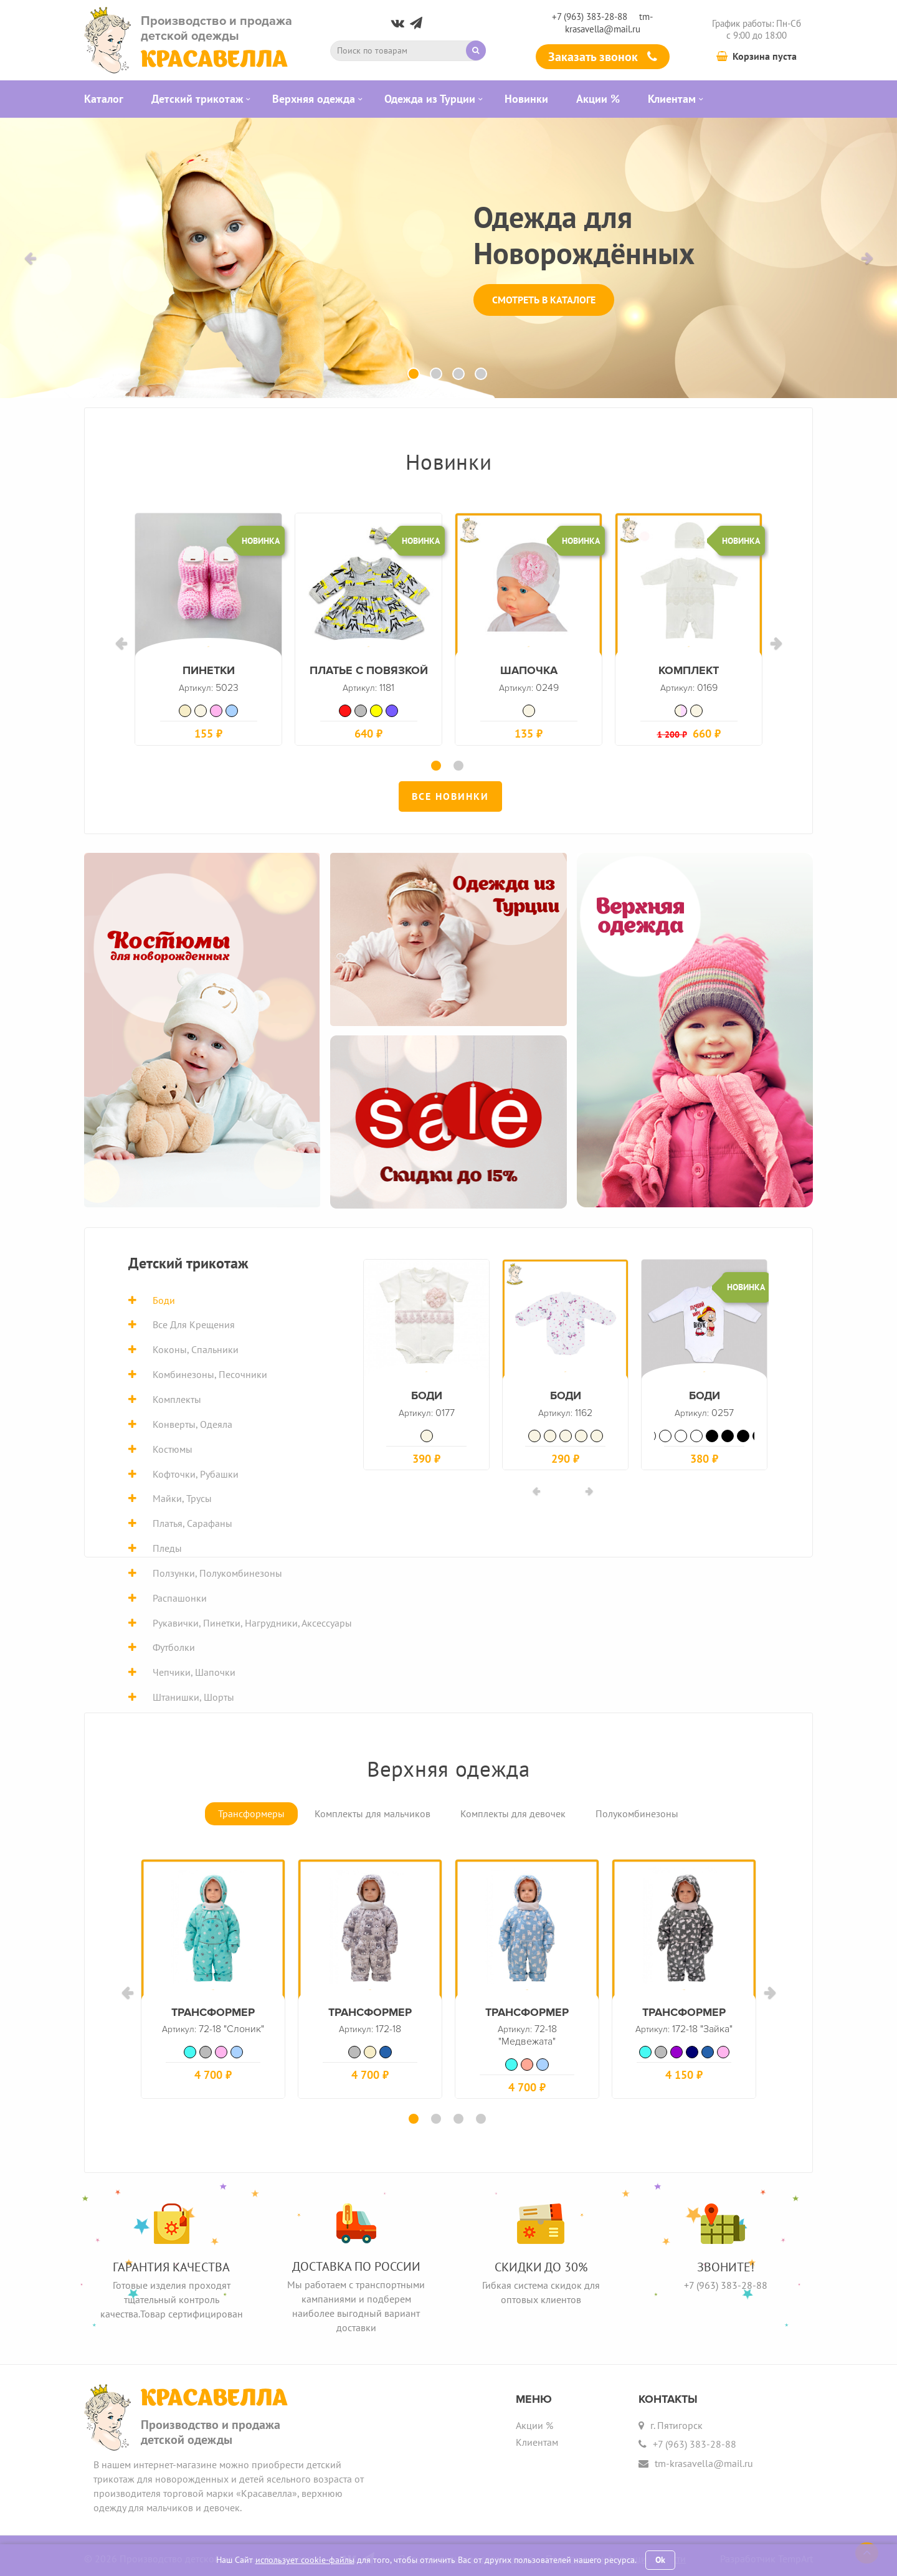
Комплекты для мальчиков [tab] (372, 1810)
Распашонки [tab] (180, 1595)
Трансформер (527, 2023)
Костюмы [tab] (172, 1446)
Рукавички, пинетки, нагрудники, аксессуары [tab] (252, 1620)
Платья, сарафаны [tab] (192, 1520)
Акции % (534, 2419)
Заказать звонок (602, 57)
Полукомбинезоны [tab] (637, 1810)
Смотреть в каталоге (544, 299)
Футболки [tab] (174, 1644)
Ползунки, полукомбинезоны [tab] (217, 1570)
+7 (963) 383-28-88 (589, 16)
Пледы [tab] (167, 1545)
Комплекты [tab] (177, 1396)
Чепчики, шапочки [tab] (194, 1669)
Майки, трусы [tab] (182, 1495)
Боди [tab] (164, 1297)
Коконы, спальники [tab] (196, 1346)
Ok (660, 2559)
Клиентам (537, 2436)
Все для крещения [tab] (194, 1321)
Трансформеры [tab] (251, 1810)
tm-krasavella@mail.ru (609, 22)
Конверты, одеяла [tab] (192, 1421)
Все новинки (450, 793)
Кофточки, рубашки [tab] (196, 1470)
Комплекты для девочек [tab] (513, 1810)
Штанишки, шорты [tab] (193, 1694)
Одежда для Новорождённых (584, 234)
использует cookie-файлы (304, 2559)
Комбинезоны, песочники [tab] (210, 1371)
